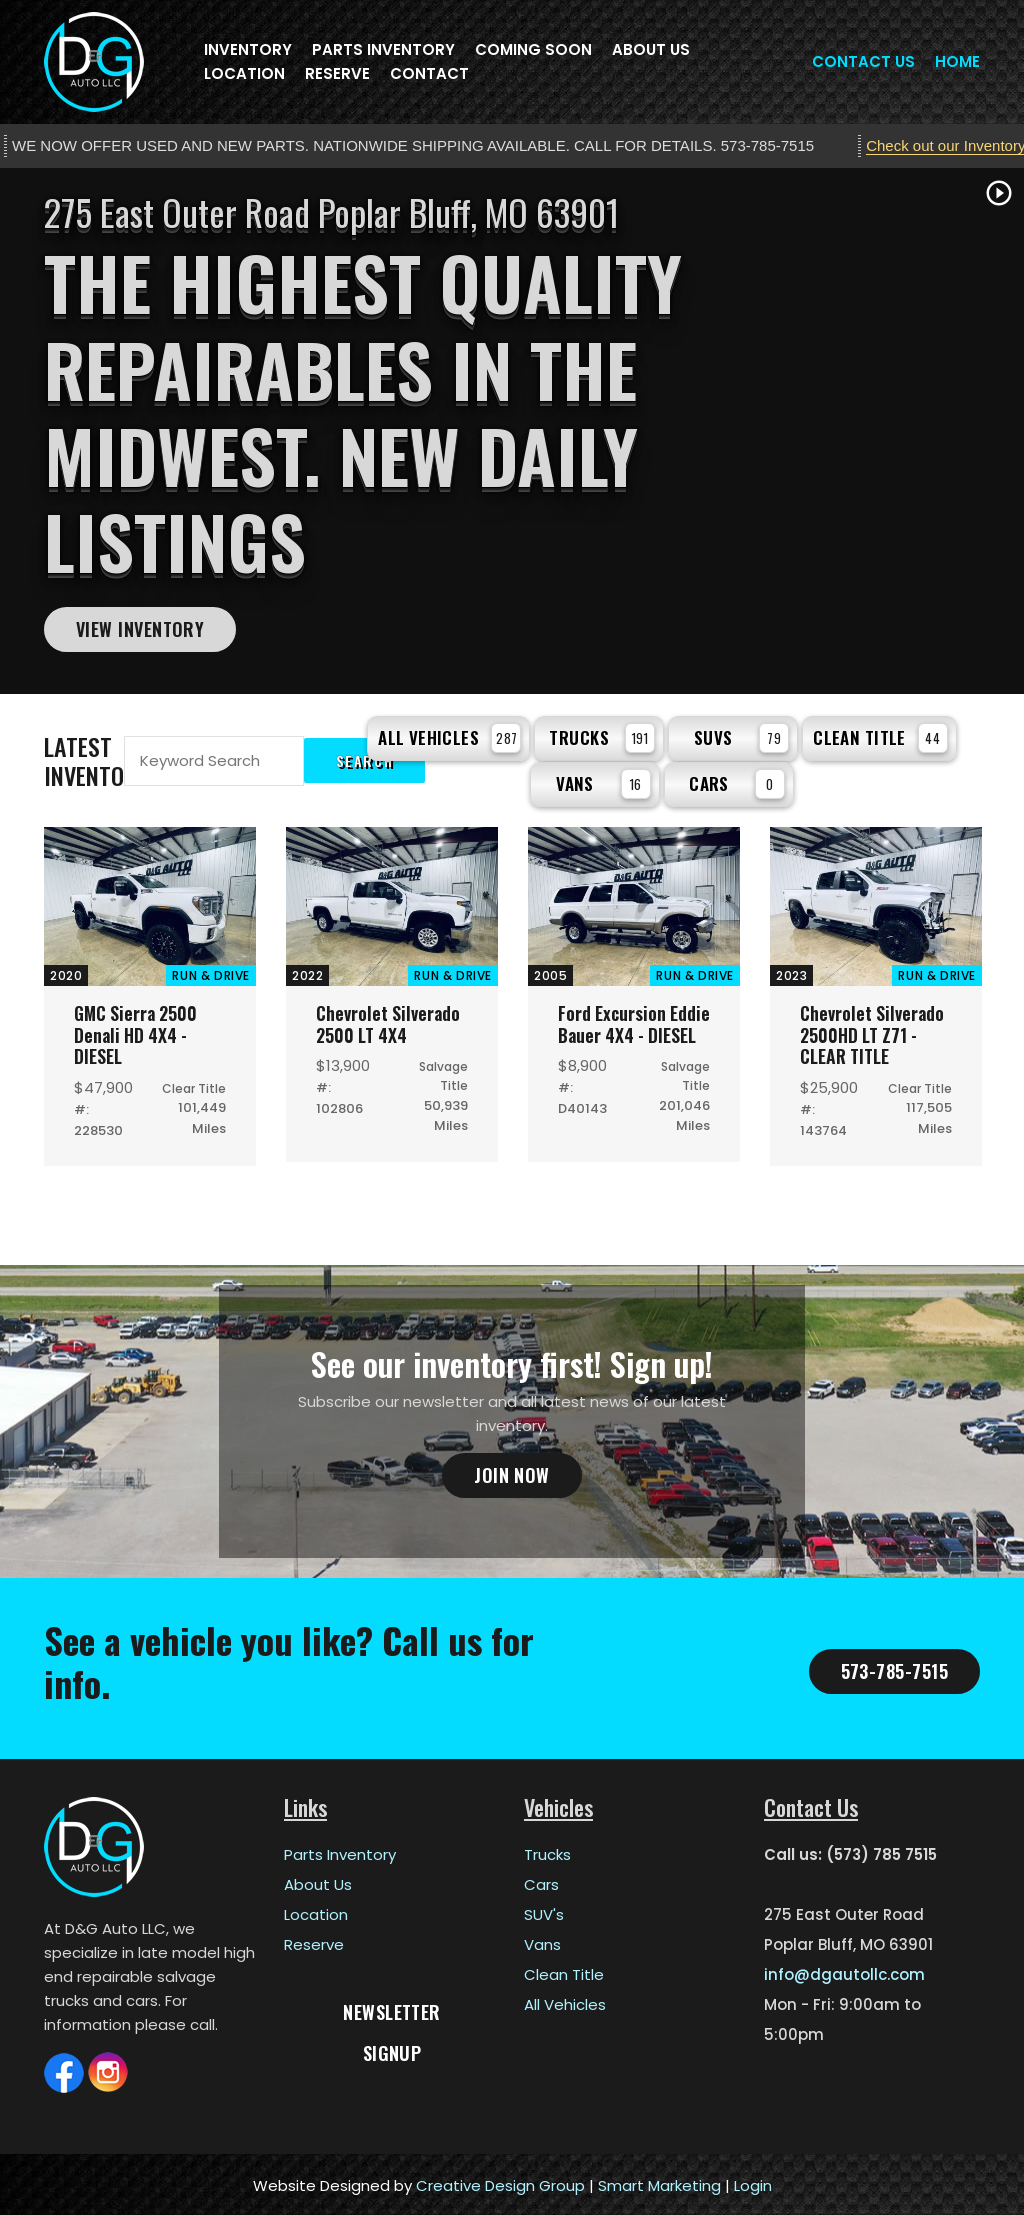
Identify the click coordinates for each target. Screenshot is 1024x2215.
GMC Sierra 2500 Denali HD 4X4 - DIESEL (138, 1031)
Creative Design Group (500, 2182)
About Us (651, 49)
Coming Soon (533, 49)
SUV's (544, 1911)
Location (244, 73)
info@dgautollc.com (844, 1971)
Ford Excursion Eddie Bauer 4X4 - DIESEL (625, 1031)
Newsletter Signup (392, 2014)
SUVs (741, 736)
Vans (603, 781)
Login (753, 2182)
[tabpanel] (512, 431)
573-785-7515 (894, 1667)
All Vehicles (449, 736)
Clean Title (880, 736)
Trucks (602, 736)
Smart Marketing (659, 2182)
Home (957, 61)
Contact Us (863, 61)
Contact (429, 73)
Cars (737, 781)
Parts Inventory (383, 49)
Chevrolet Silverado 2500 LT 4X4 (389, 1021)
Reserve (337, 73)
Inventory (248, 49)
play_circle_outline (999, 193)
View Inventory (140, 629)
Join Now (512, 1472)
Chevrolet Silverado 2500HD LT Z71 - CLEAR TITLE (873, 1031)
